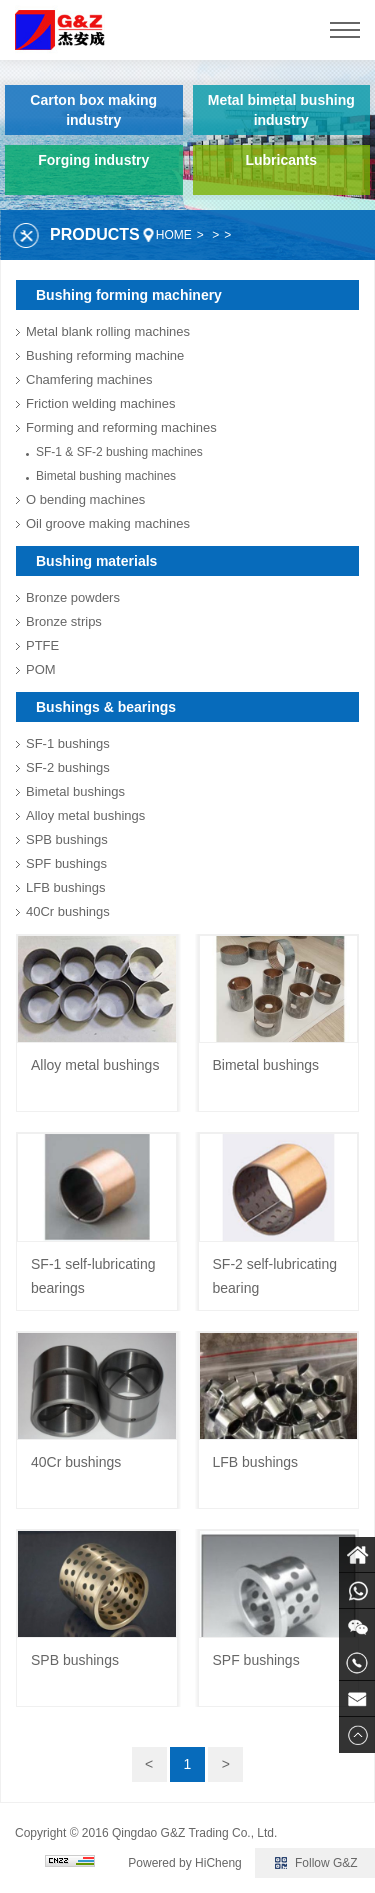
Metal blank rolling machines (108, 331)
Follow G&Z (326, 1863)
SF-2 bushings (68, 767)
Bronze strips (64, 621)
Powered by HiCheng (184, 1863)
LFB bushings (66, 887)
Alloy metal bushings (85, 815)
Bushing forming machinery (129, 295)
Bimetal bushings (75, 791)
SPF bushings (66, 863)
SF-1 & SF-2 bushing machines (119, 452)
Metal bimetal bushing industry (281, 110)
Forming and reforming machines (121, 427)
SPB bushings (67, 839)
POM (41, 669)
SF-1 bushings (68, 743)
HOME (174, 235)
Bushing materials (96, 561)
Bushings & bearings (106, 707)
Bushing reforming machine (105, 355)
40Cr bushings (68, 911)
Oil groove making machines (108, 523)
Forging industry (93, 160)
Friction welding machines (101, 403)
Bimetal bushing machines (106, 476)
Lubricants (281, 160)
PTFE (42, 645)
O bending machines (85, 499)
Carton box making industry (93, 110)
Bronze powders (73, 597)
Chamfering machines (89, 379)
